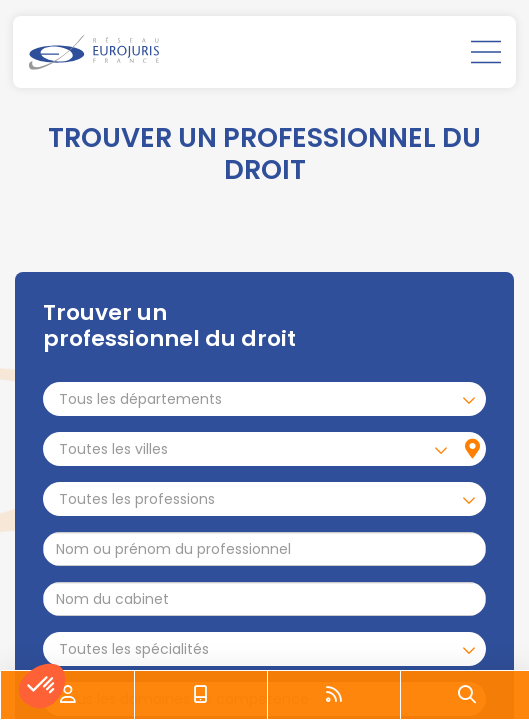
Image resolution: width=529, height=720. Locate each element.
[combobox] (264, 399)
